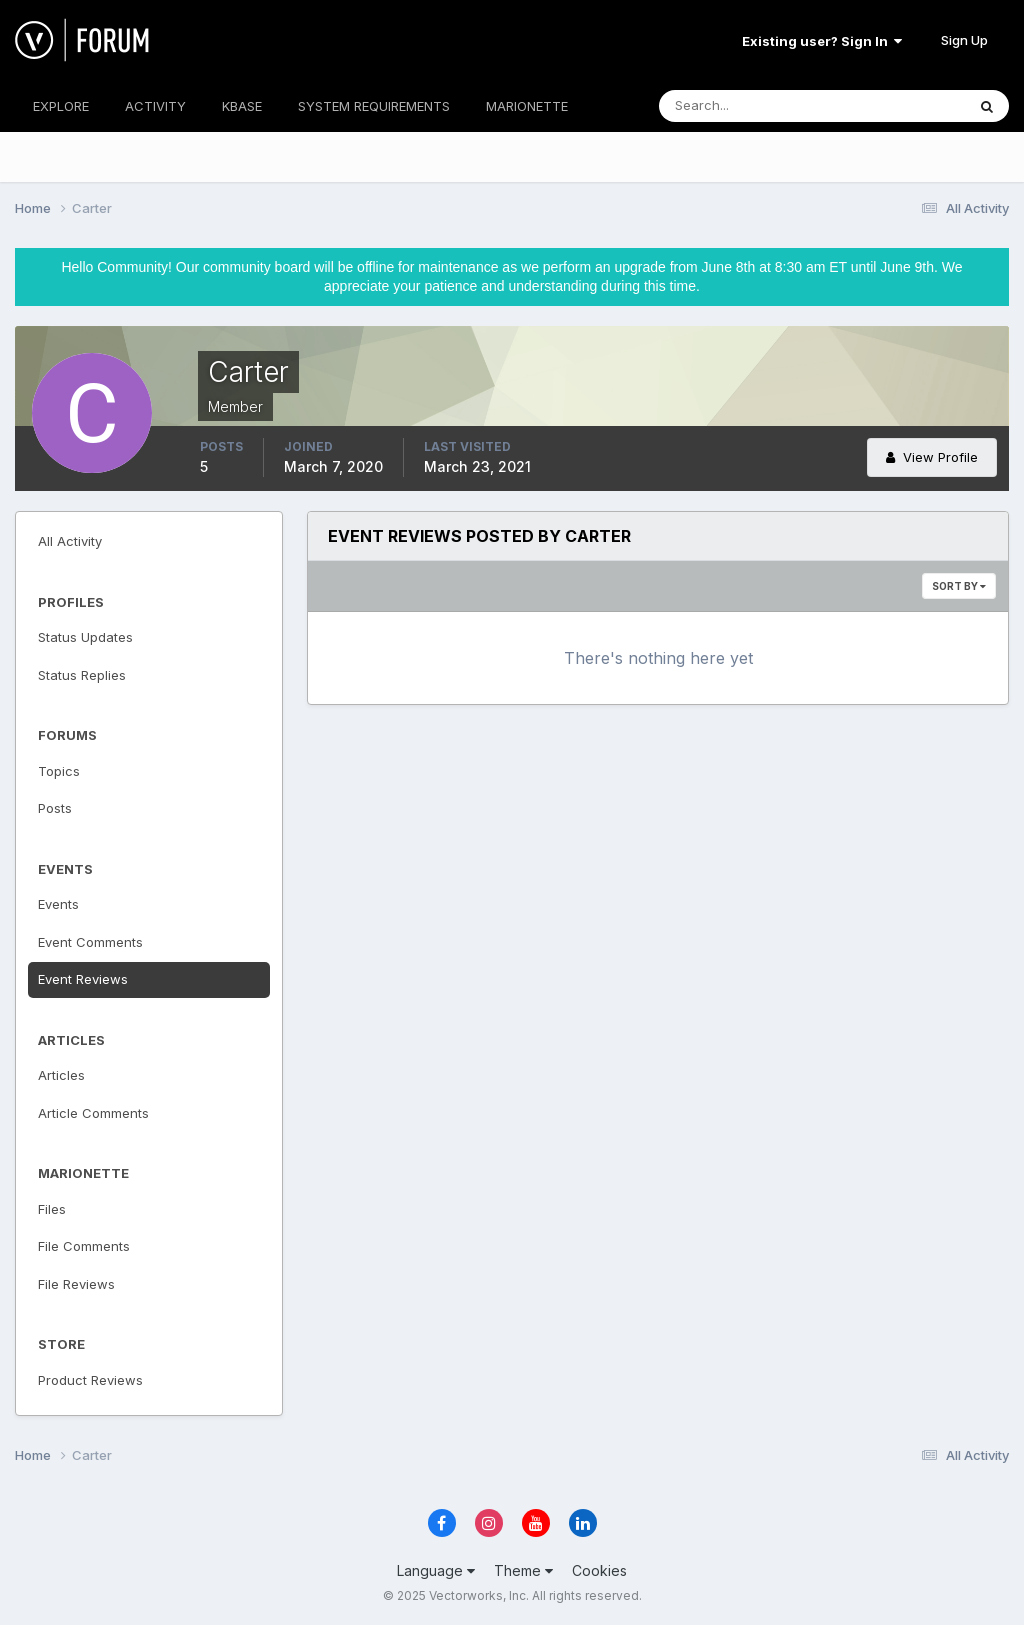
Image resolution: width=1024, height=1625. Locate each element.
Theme (523, 1570)
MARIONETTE (527, 106)
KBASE (242, 106)
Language (436, 1570)
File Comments (84, 1246)
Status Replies (82, 675)
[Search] (747, 106)
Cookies (599, 1570)
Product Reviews (90, 1380)
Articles (61, 1075)
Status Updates (85, 637)
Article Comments (93, 1113)
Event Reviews (83, 979)
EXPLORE (61, 106)
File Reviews (76, 1284)
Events (58, 904)
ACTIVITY (155, 106)
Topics (59, 771)
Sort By (959, 586)
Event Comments (90, 942)
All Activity (70, 541)
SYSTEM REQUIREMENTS (374, 106)
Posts (55, 808)
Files (52, 1209)
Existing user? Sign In (822, 41)
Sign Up (964, 40)
